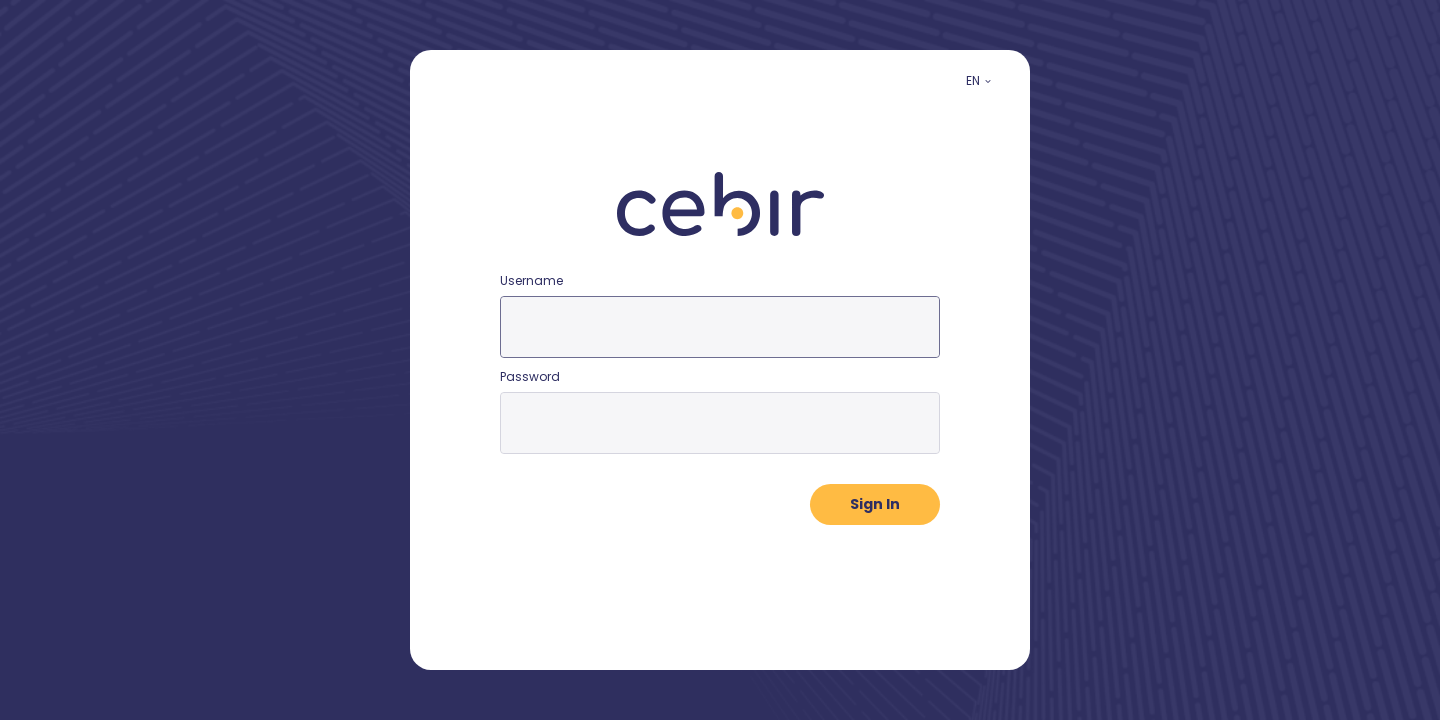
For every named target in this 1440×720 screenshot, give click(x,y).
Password (530, 376)
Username (531, 280)
